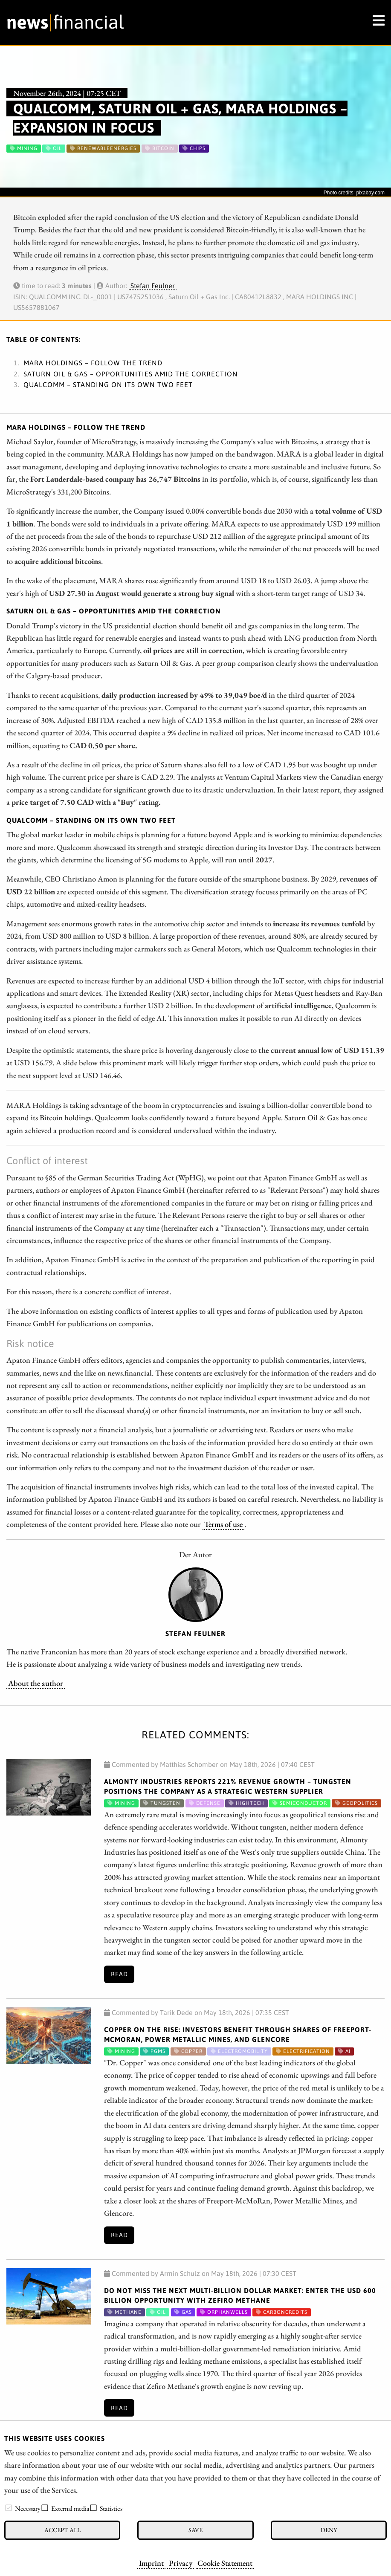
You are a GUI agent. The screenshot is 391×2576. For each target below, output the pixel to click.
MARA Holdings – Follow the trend (92, 363)
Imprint (151, 2563)
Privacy (180, 2563)
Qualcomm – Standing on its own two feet (108, 384)
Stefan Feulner (152, 285)
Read (119, 1974)
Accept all (62, 2530)
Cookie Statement (224, 2563)
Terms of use (223, 1524)
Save (195, 2530)
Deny (329, 2530)
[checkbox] (8, 2508)
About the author (35, 1683)
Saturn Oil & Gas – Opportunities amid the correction (130, 374)
